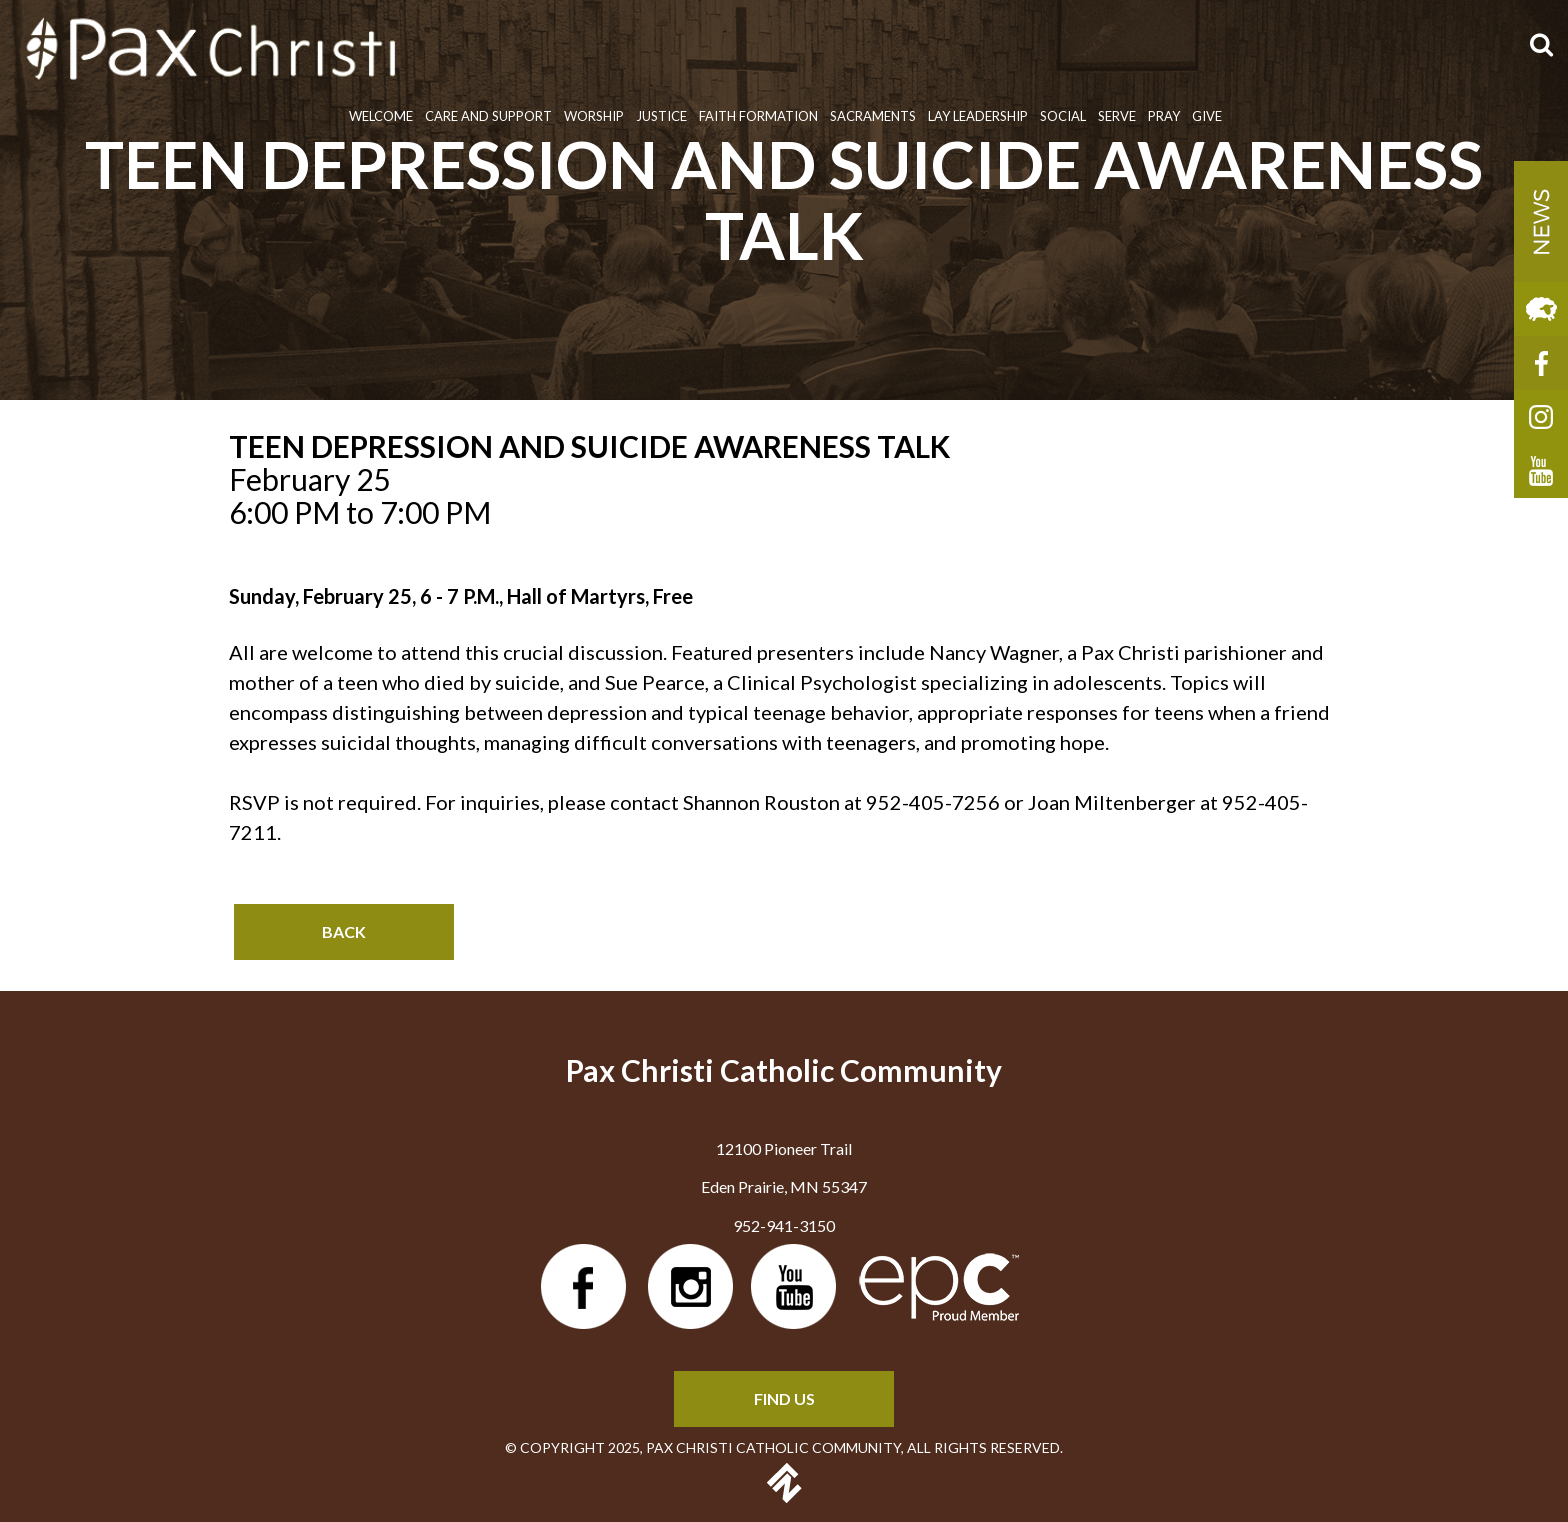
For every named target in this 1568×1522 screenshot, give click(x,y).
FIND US (784, 1398)
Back (344, 931)
